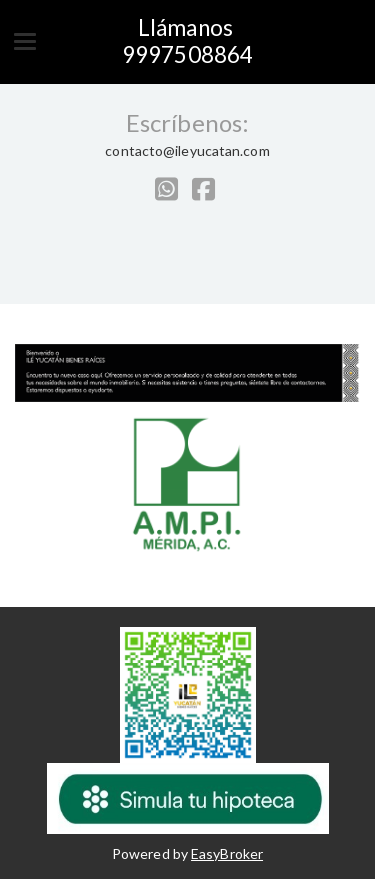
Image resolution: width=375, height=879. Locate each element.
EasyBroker (227, 853)
